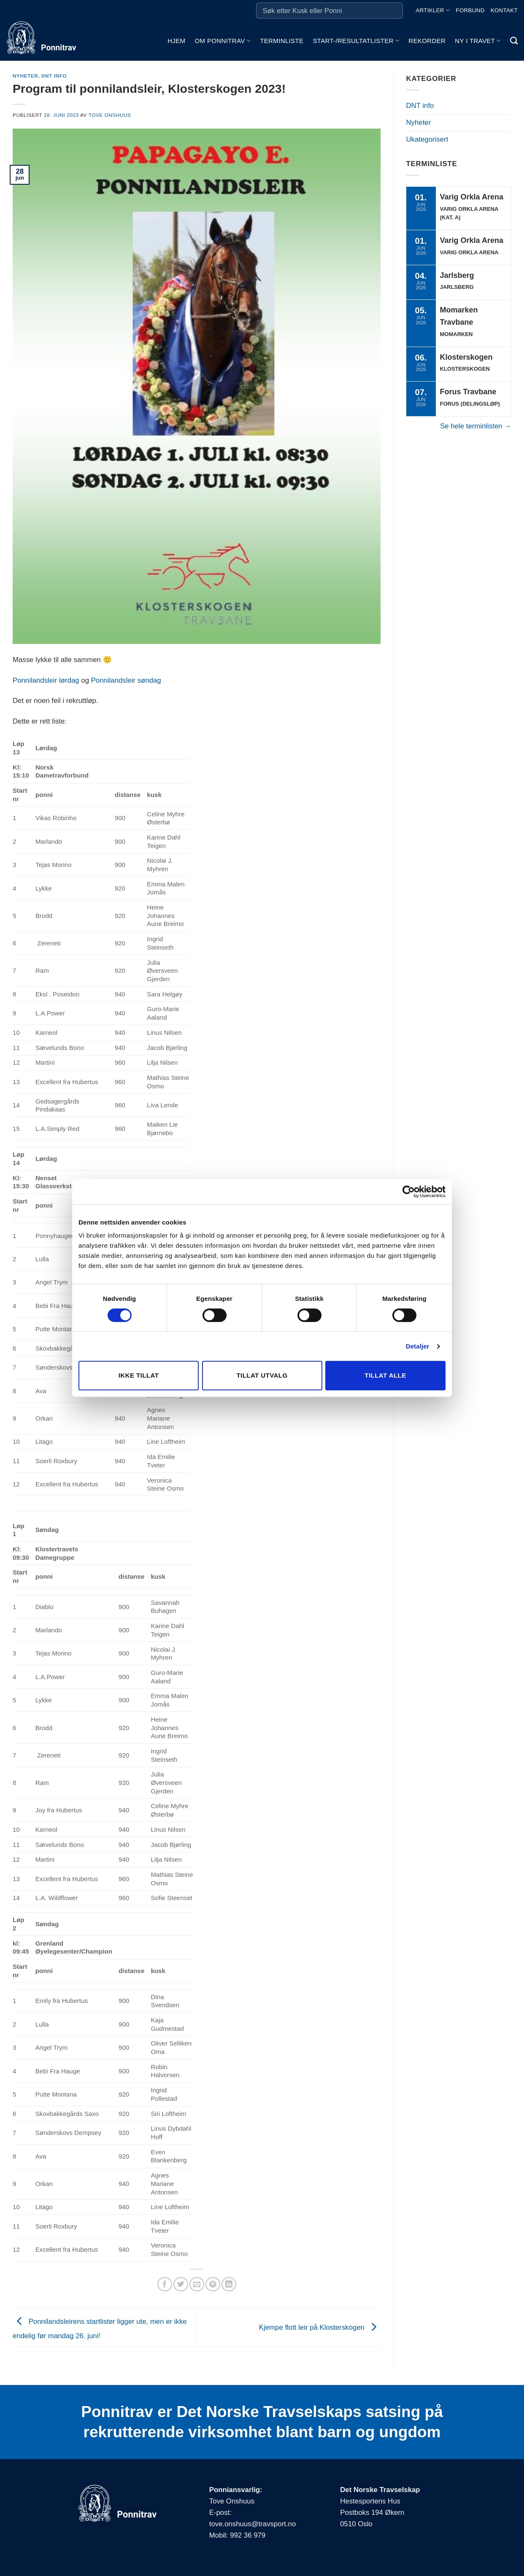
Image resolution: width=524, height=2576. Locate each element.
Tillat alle (385, 1375)
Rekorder (427, 40)
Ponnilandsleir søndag (126, 680)
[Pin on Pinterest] (212, 2284)
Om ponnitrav (222, 41)
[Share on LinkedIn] (228, 2284)
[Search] (514, 41)
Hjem (176, 40)
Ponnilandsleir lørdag (46, 680)
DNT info (54, 75)
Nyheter (25, 75)
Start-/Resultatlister (356, 41)
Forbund (470, 10)
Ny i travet (477, 41)
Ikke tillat (139, 1375)
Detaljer (417, 1346)
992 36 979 (247, 2535)
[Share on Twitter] (180, 2284)
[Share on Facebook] (164, 2284)
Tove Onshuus (110, 115)
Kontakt (504, 10)
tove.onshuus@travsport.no (252, 2524)
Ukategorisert (427, 139)
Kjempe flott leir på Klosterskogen (320, 2327)
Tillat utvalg (261, 1375)
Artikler (433, 10)
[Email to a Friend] (196, 2284)
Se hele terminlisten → (475, 426)
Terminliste (281, 40)
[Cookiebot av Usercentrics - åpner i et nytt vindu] (409, 1191)
